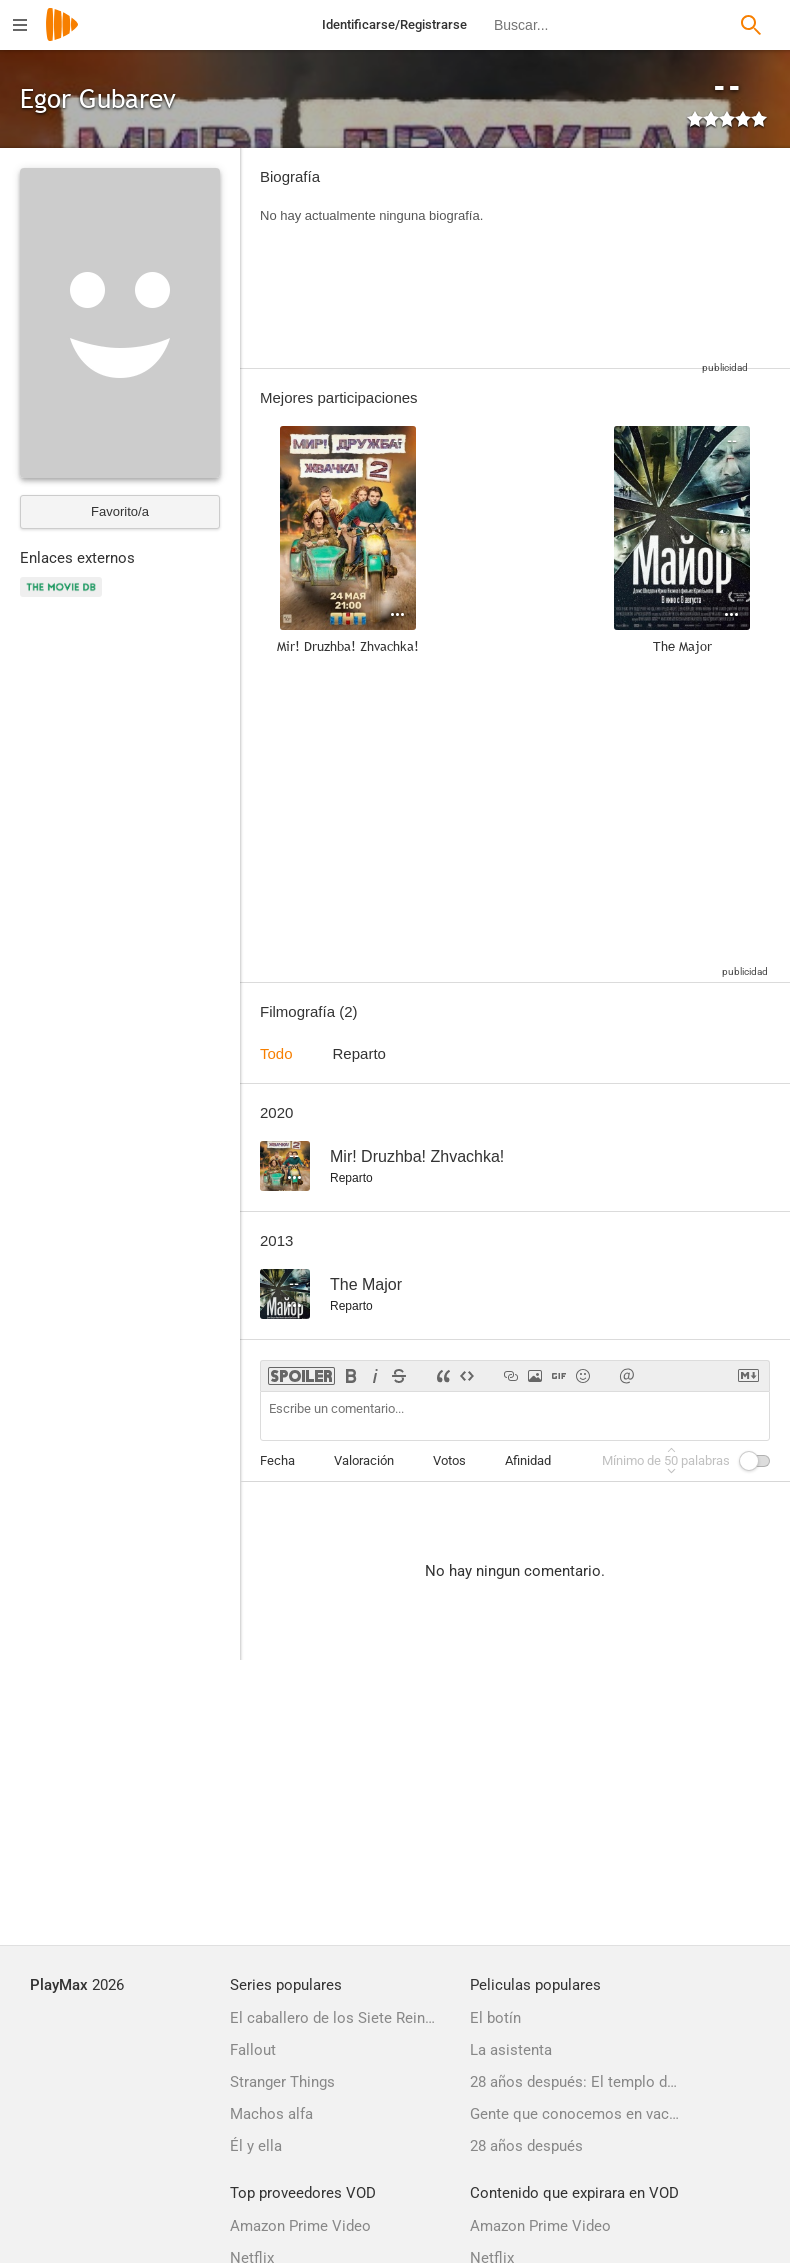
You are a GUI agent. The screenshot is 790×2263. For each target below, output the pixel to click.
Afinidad (528, 1460)
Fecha (277, 1460)
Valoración (364, 1460)
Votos (449, 1460)
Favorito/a (120, 511)
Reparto (359, 1053)
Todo (276, 1053)
